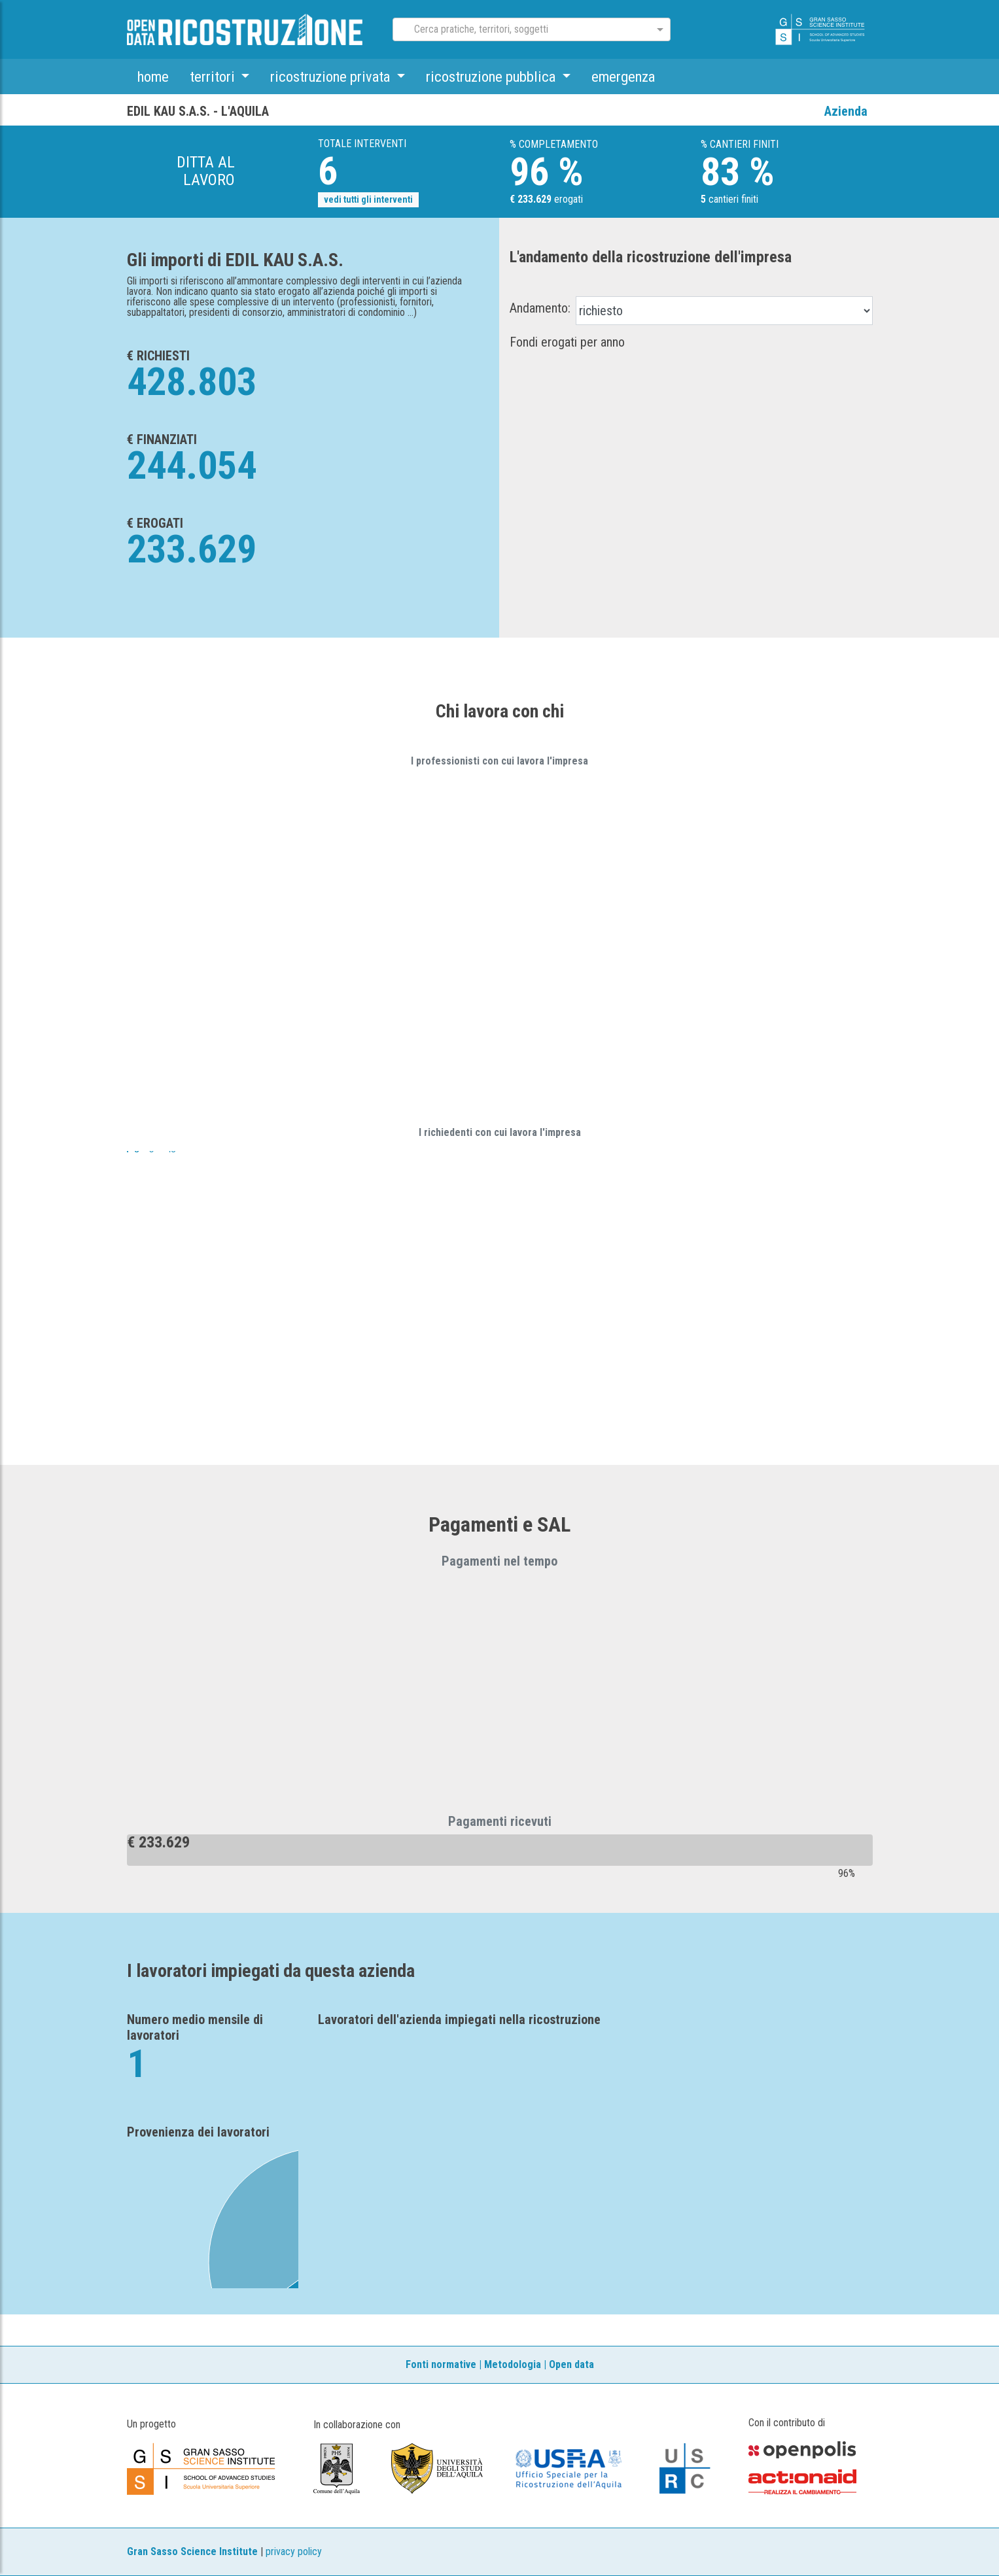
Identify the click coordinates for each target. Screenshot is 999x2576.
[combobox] (520, 30)
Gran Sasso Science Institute (192, 2551)
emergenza (623, 76)
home (153, 76)
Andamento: (540, 308)
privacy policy (294, 2551)
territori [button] (214, 76)
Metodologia (512, 2364)
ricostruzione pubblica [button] (492, 76)
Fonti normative (441, 2364)
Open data (571, 2364)
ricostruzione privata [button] (331, 76)
